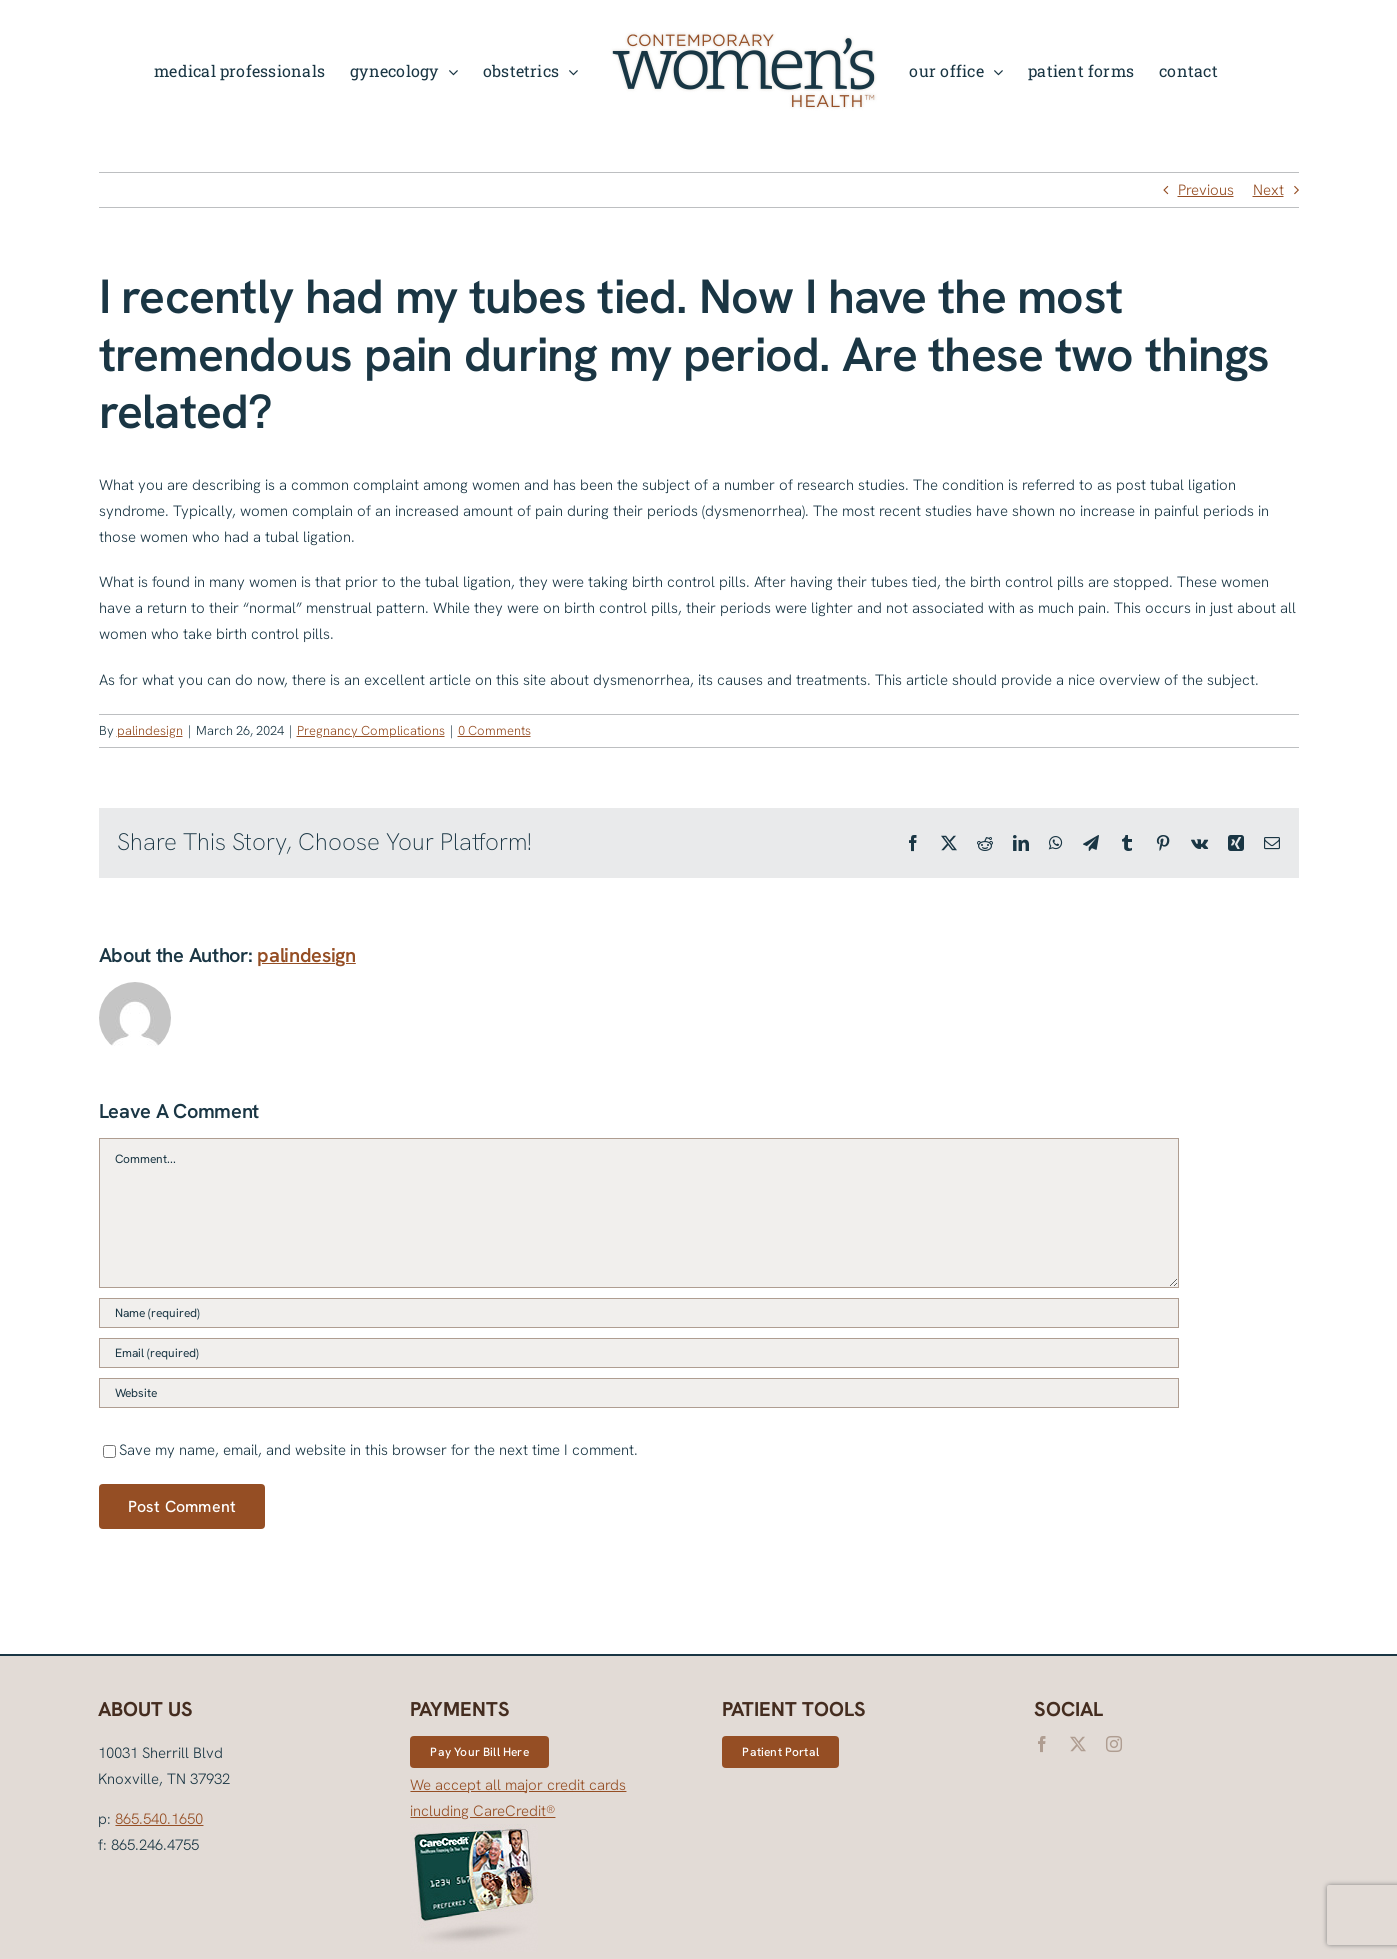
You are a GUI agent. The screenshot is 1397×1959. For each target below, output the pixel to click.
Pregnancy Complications (371, 730)
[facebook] (1042, 1744)
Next (1268, 190)
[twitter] (1078, 1744)
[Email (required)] (639, 1353)
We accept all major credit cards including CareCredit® (518, 1864)
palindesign (150, 730)
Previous (1206, 190)
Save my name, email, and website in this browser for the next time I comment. (378, 1450)
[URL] (639, 1393)
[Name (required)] (639, 1313)
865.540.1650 (159, 1819)
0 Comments (494, 730)
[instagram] (1114, 1744)
